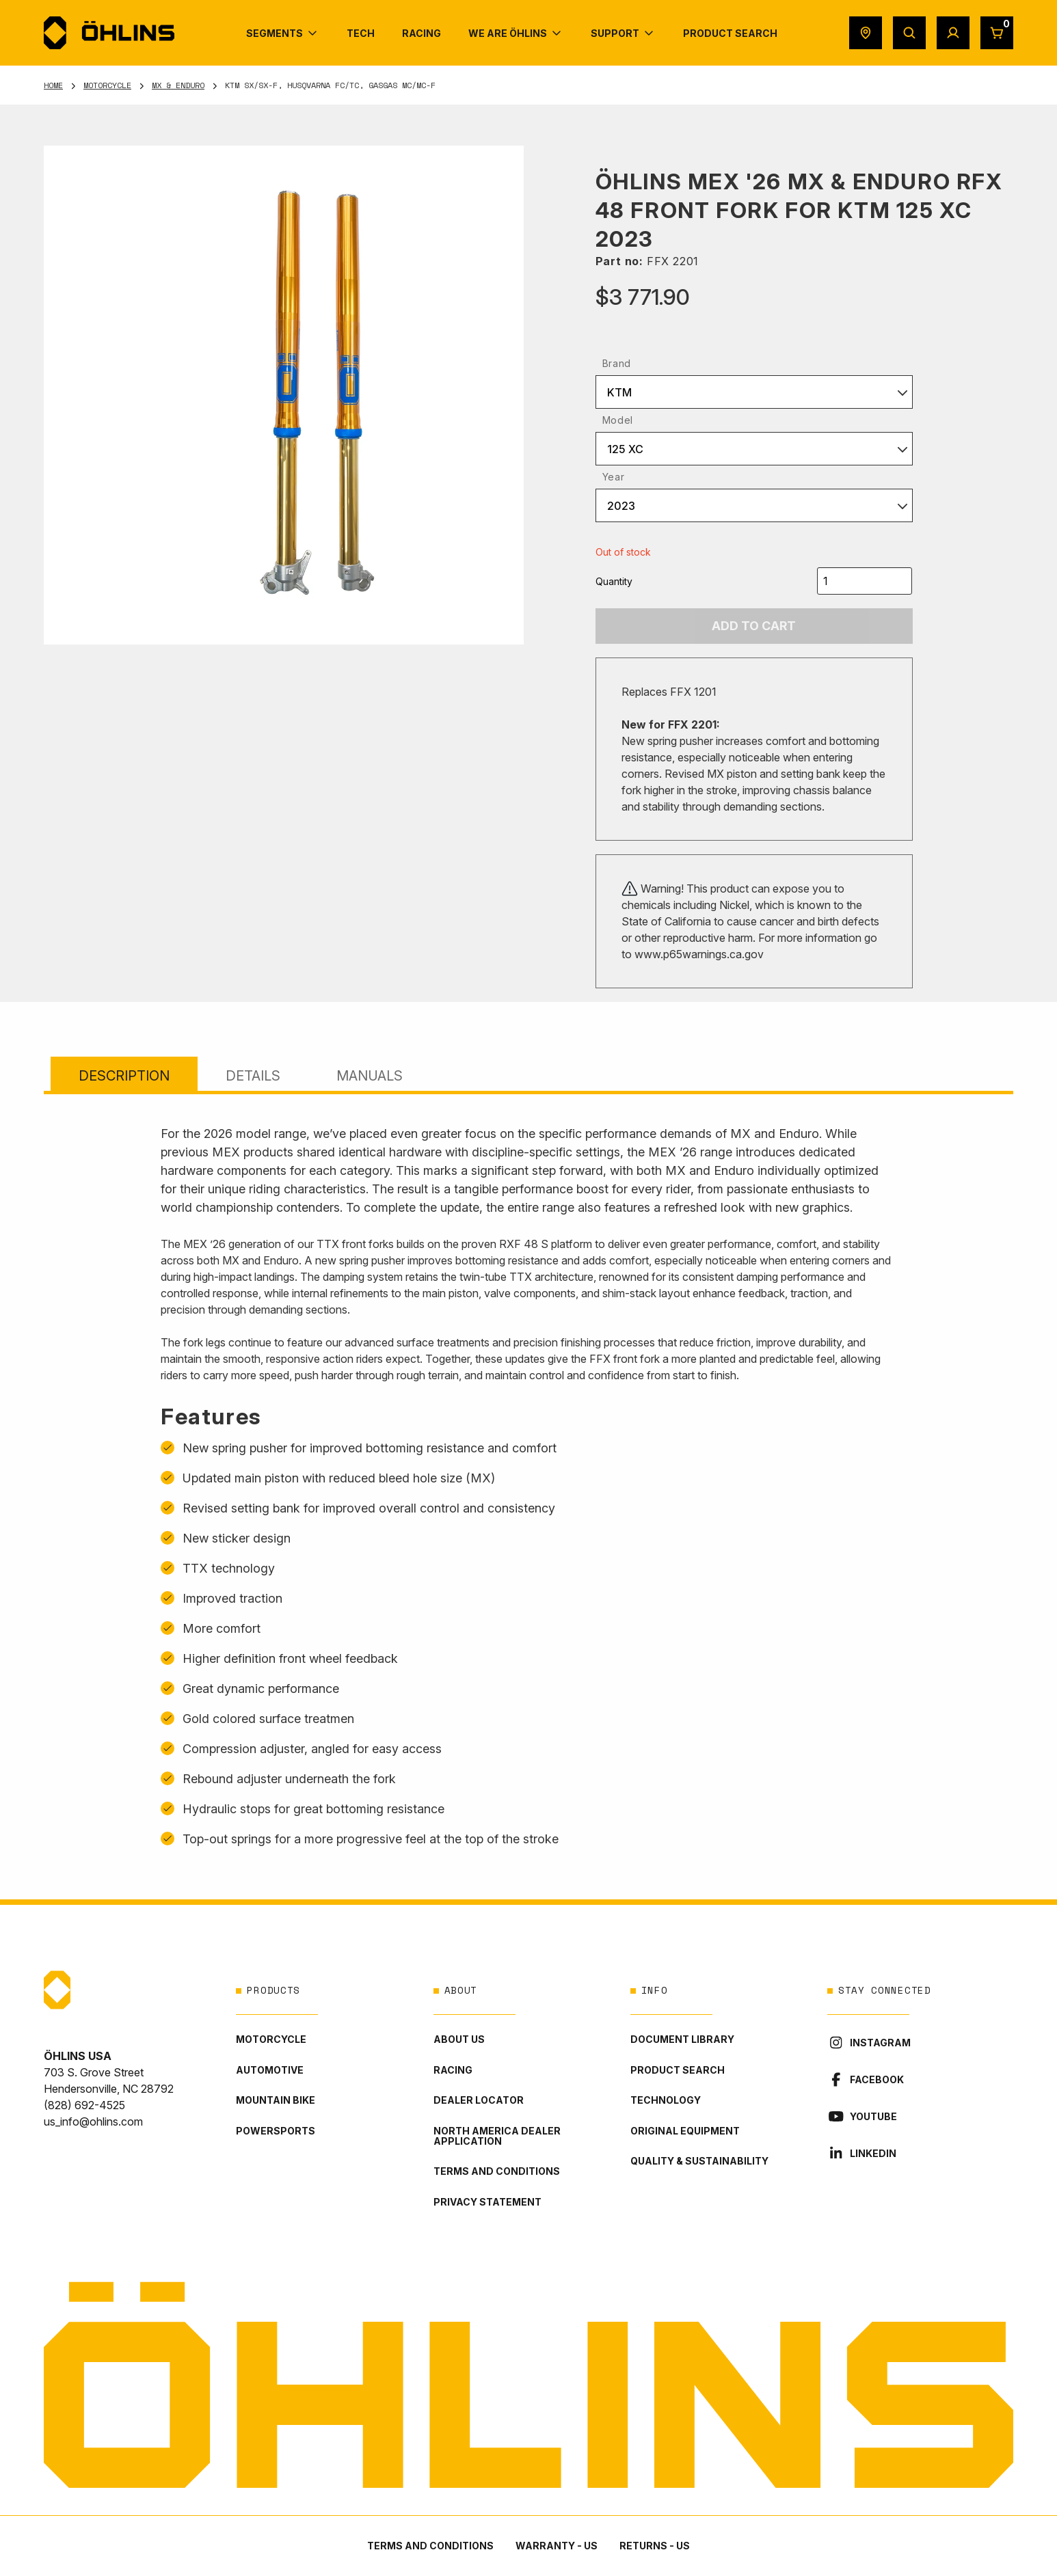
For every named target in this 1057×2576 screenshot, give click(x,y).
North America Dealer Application (497, 2136)
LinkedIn (861, 2153)
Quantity (614, 581)
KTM (619, 392)
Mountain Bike (275, 2100)
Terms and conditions (496, 2171)
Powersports (275, 2131)
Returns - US (654, 2545)
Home (53, 85)
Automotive (270, 2070)
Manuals (369, 1076)
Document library (682, 2039)
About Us (459, 2039)
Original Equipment (685, 2131)
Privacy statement (487, 2202)
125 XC (625, 449)
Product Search (677, 2070)
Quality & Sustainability (699, 2161)
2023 (621, 506)
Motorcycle (107, 85)
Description (124, 1076)
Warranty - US (557, 2545)
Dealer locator (478, 2100)
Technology (665, 2100)
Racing (452, 2070)
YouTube (862, 2116)
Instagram (869, 2042)
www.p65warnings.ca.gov (699, 954)
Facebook (865, 2079)
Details (253, 1076)
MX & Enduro (178, 85)
